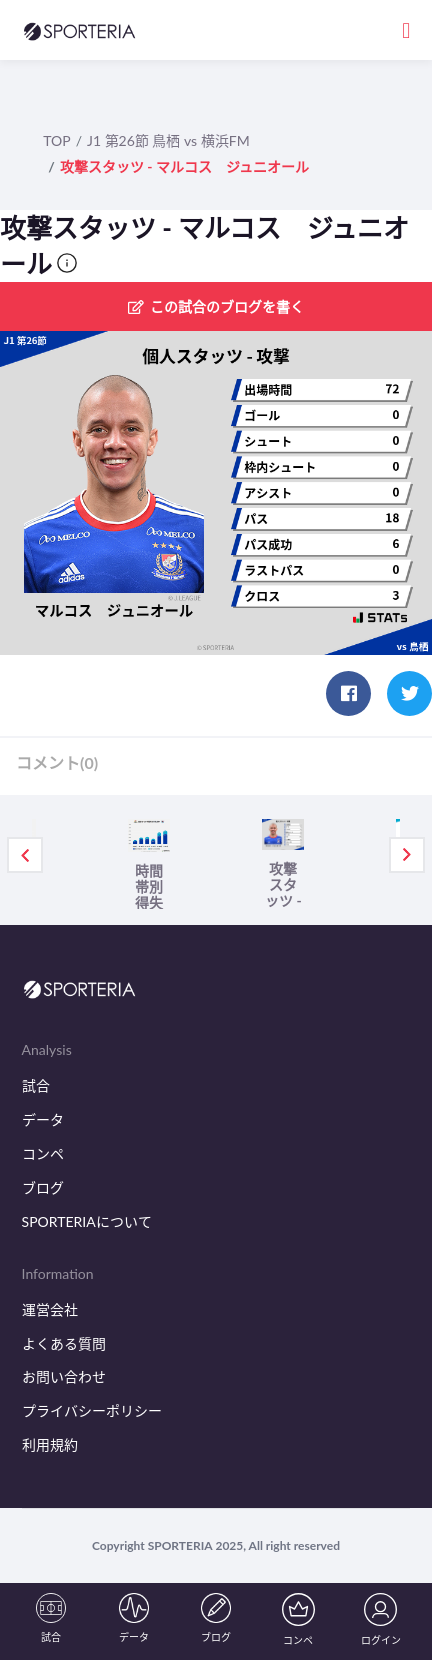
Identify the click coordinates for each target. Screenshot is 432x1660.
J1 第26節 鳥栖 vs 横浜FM (168, 140)
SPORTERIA (180, 1545)
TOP (56, 140)
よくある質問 (64, 1343)
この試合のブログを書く (216, 306)
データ (43, 1119)
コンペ (43, 1153)
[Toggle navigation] (406, 29)
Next (407, 855)
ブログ (43, 1187)
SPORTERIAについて (87, 1221)
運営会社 (50, 1309)
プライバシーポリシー (92, 1410)
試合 (36, 1085)
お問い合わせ (64, 1376)
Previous (25, 855)
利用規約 (50, 1444)
